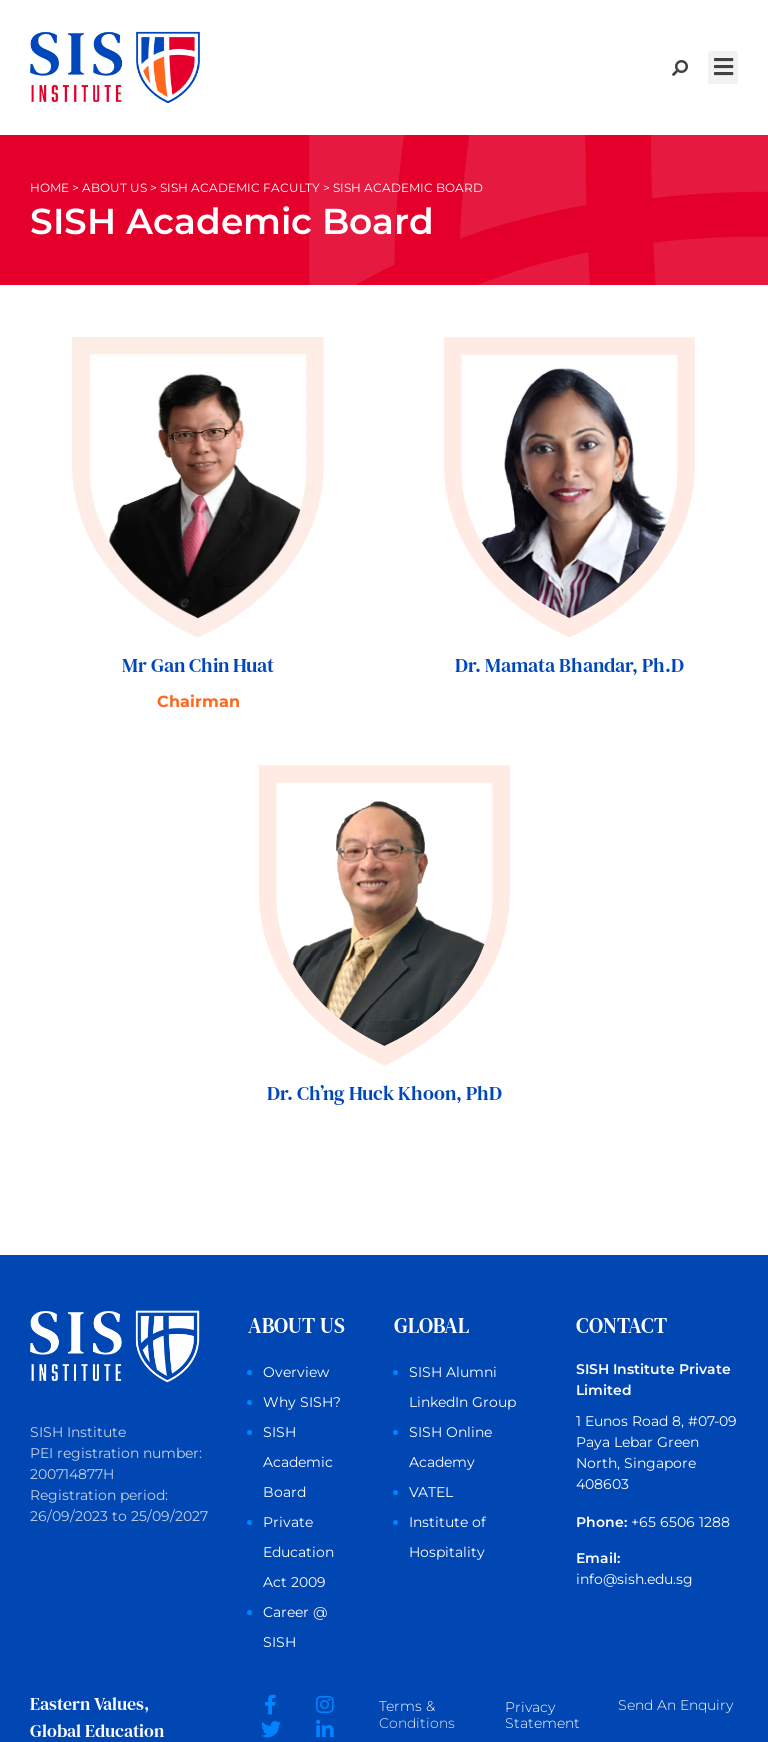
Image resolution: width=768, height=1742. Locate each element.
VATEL (431, 1492)
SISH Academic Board (298, 1462)
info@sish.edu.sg (634, 1579)
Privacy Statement (542, 1716)
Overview (296, 1372)
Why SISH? (302, 1402)
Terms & (417, 1716)
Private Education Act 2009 (298, 1552)
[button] (723, 67)
